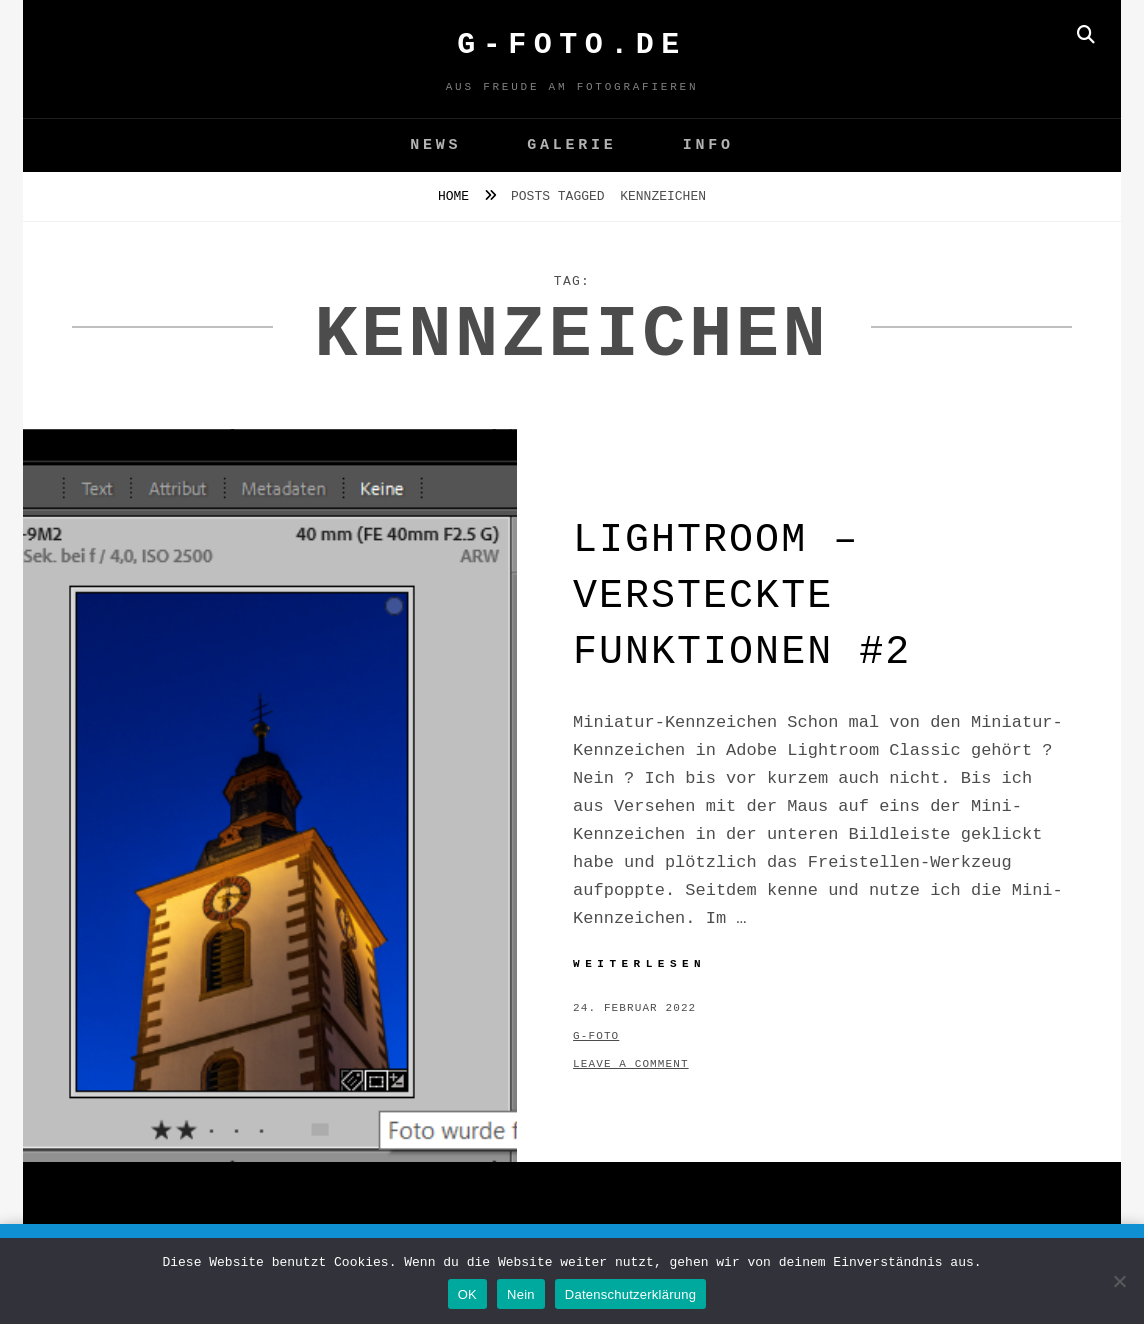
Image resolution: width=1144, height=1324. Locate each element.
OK (467, 1294)
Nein (521, 1294)
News (435, 145)
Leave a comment (631, 1064)
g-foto (596, 1036)
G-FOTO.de (572, 45)
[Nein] (1119, 1281)
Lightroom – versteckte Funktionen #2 (742, 596)
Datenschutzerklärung (630, 1294)
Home (457, 196)
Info (708, 145)
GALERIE (571, 145)
